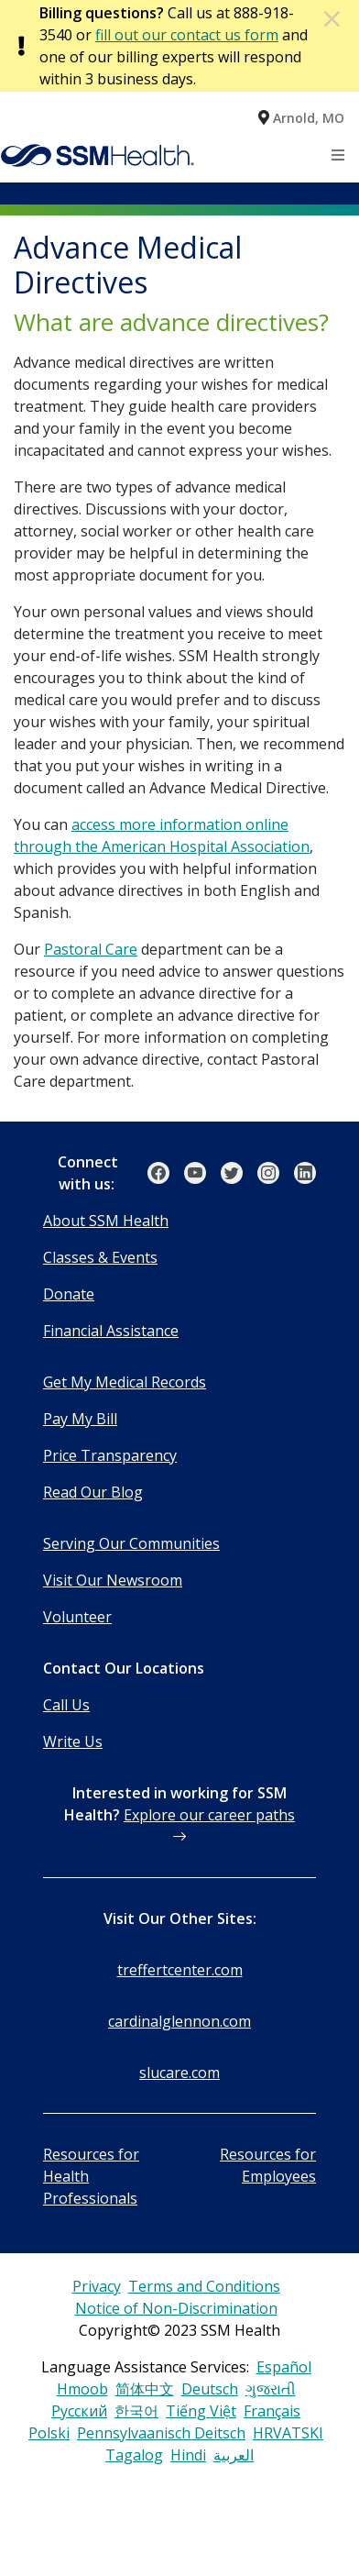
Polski (49, 2433)
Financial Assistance (111, 1331)
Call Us (66, 1705)
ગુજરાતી (270, 2389)
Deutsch (209, 2389)
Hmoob (82, 2389)
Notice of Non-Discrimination (176, 2308)
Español (283, 2367)
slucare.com (179, 2072)
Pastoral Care (90, 949)
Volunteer (77, 1617)
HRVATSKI (288, 2433)
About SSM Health (106, 1221)
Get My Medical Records (124, 1382)
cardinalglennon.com (179, 2021)
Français (272, 2411)
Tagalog (134, 2455)
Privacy (96, 2286)
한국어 (136, 2411)
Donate (68, 1294)
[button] (301, 117)
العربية (233, 2455)
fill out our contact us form (186, 35)
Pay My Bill (80, 1419)
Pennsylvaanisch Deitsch (161, 2433)
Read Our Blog (93, 1492)
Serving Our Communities (131, 1543)
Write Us (73, 1741)
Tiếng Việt (201, 2411)
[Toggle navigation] (339, 155)
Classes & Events (100, 1257)
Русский (79, 2411)
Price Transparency (110, 1455)
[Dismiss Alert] (333, 18)
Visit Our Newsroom (112, 1580)
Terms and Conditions (204, 2286)
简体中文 (144, 2389)
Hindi (188, 2455)
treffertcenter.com (180, 1970)
